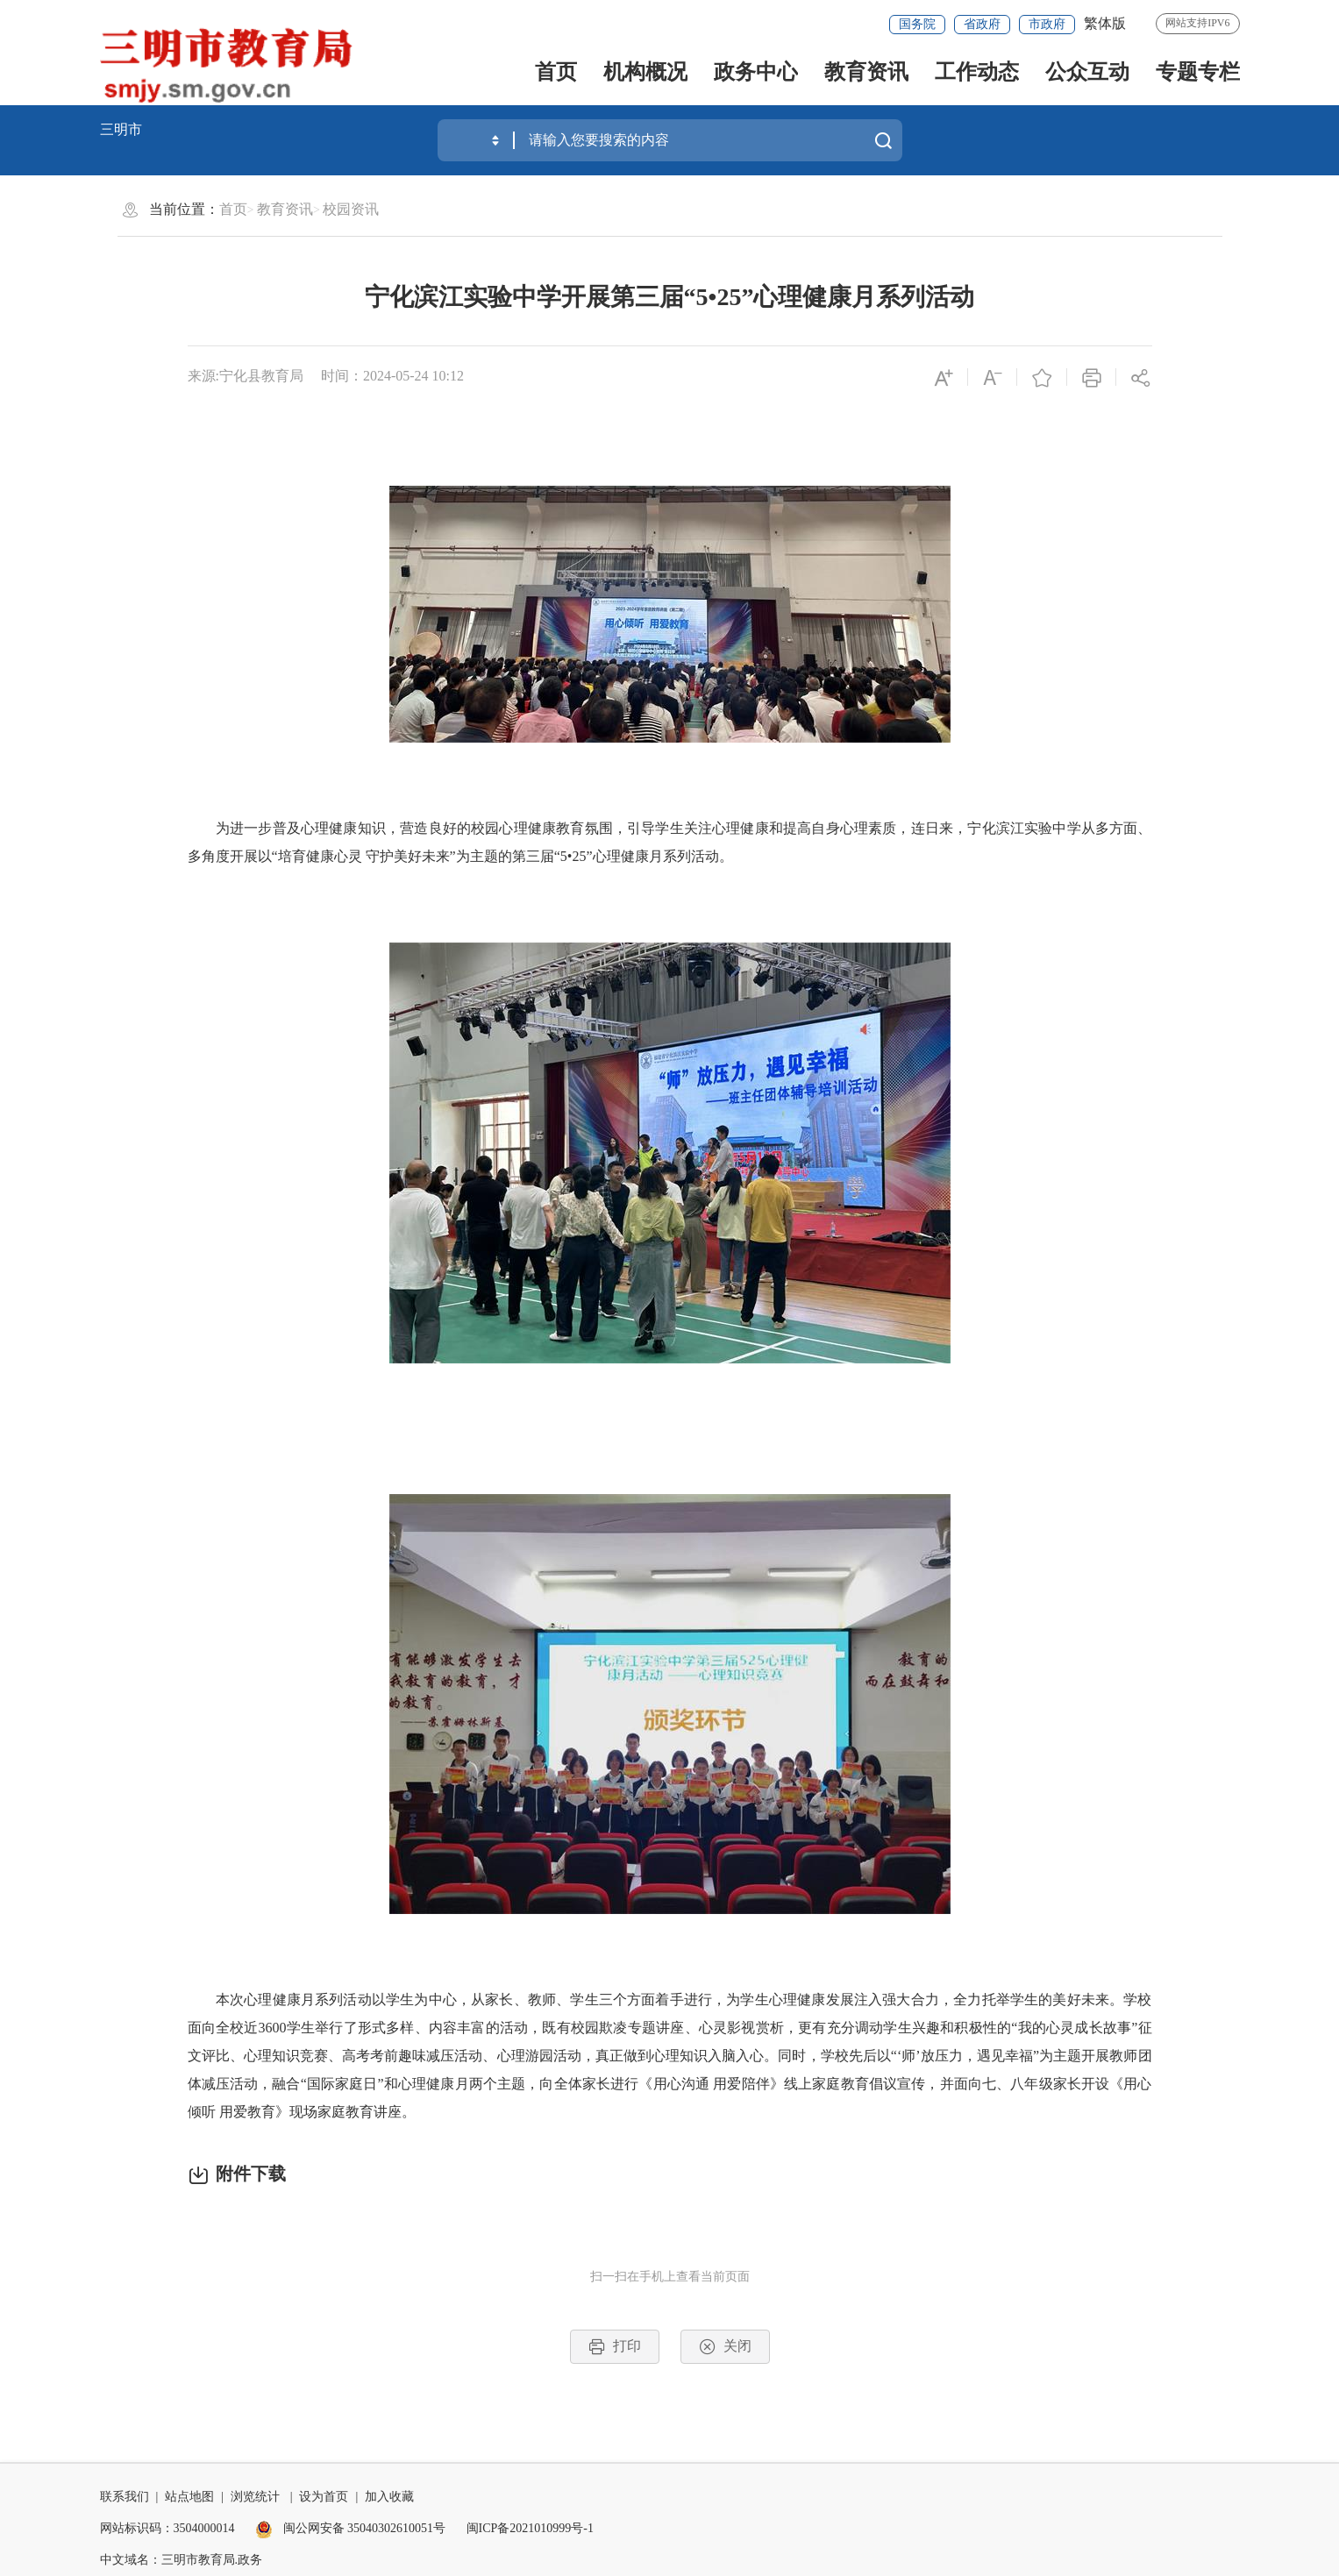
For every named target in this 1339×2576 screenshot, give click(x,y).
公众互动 (1087, 71)
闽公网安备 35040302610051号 (350, 2528)
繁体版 (1105, 23)
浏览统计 (255, 2496)
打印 (614, 2347)
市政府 (1047, 24)
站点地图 (189, 2496)
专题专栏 (1198, 71)
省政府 (982, 24)
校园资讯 (351, 209)
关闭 (725, 2347)
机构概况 (645, 71)
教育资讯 (866, 71)
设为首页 (323, 2496)
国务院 (917, 24)
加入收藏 (389, 2496)
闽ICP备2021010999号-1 (530, 2528)
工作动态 (977, 71)
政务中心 (756, 71)
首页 (556, 71)
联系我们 (124, 2496)
